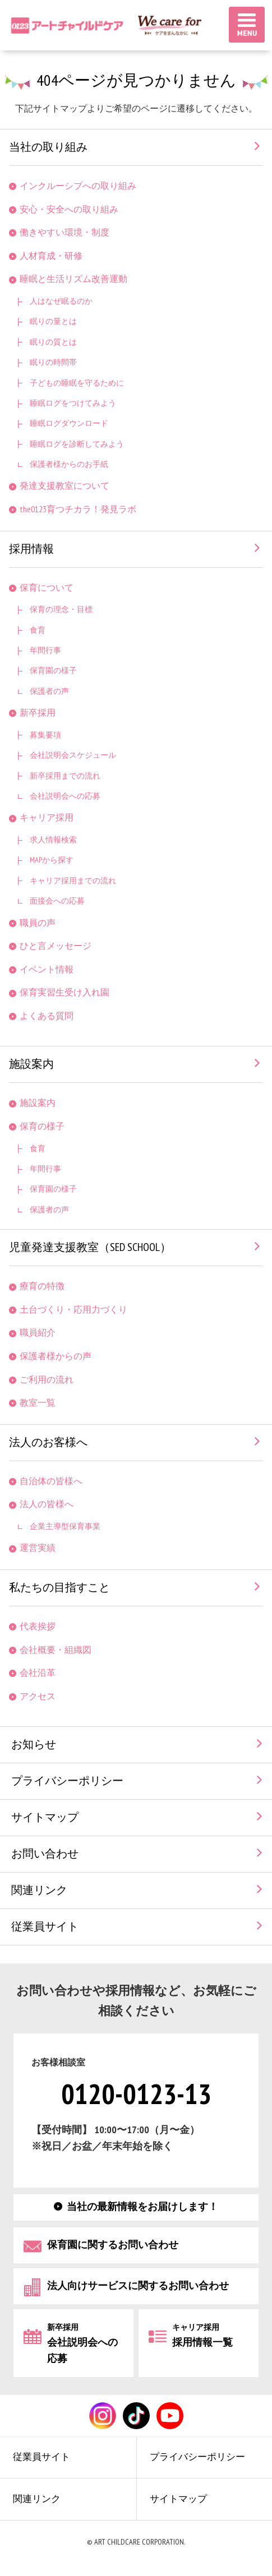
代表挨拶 (38, 1627)
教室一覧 (38, 1403)
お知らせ (33, 1745)
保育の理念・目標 (61, 609)
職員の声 (38, 923)
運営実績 (38, 1548)
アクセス (38, 1697)
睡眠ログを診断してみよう (77, 444)
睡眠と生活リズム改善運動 (73, 279)
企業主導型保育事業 (65, 1526)
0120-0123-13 (136, 2094)
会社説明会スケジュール (73, 755)
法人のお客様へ (48, 1443)
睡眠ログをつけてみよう (73, 403)
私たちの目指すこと (59, 1588)
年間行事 (45, 650)
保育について (46, 588)
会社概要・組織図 (55, 1650)
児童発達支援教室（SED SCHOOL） (90, 1247)
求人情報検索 (53, 840)
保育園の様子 (53, 670)
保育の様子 (42, 1127)
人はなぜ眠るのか (61, 301)
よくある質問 (46, 1016)
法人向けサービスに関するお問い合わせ (138, 2286)
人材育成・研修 (51, 256)
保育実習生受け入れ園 (64, 993)
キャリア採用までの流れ (73, 881)
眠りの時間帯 (53, 362)
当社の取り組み (48, 147)
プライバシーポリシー (67, 1781)
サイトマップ (45, 1817)
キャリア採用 (46, 818)
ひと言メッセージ (55, 946)
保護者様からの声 (55, 1356)
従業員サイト (45, 1927)
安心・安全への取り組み (69, 210)
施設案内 (31, 1064)
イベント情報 (46, 970)
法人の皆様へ (46, 1504)
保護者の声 (49, 691)
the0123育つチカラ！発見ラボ (78, 510)
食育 (37, 630)
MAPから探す (51, 860)
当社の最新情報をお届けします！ (142, 2207)
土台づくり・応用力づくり (73, 1310)
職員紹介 (38, 1333)
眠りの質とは (53, 342)
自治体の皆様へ (51, 1481)
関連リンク (39, 1890)
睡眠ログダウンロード (69, 423)
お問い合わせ (45, 1854)
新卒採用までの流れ (65, 776)
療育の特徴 (42, 1286)
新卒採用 (38, 713)
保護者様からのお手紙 (69, 464)
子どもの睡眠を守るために (77, 383)
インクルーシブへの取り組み (78, 186)
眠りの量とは (53, 321)
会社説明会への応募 (65, 796)
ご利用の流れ (46, 1380)
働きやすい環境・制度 (64, 233)
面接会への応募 (57, 901)
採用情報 (31, 549)
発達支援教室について (64, 486)
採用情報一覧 (202, 2336)
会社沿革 (38, 1673)
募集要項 (45, 735)
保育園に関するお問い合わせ (112, 2245)
